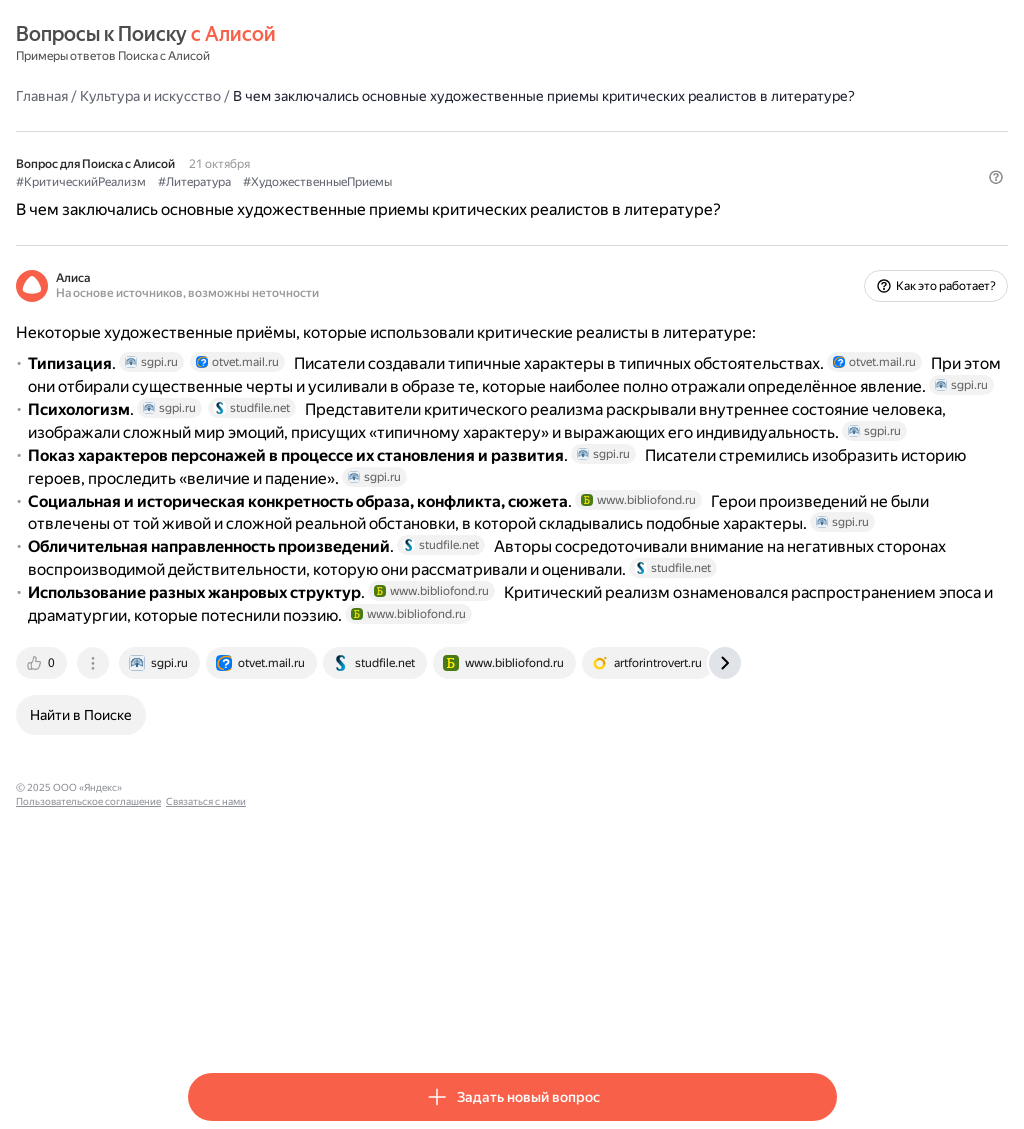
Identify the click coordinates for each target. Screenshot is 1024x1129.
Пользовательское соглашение (375, 1017)
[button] (825, 235)
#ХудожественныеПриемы (489, 201)
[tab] (215, 893)
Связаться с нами (493, 1017)
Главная (214, 95)
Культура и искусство (322, 95)
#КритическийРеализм (253, 201)
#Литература (366, 201)
